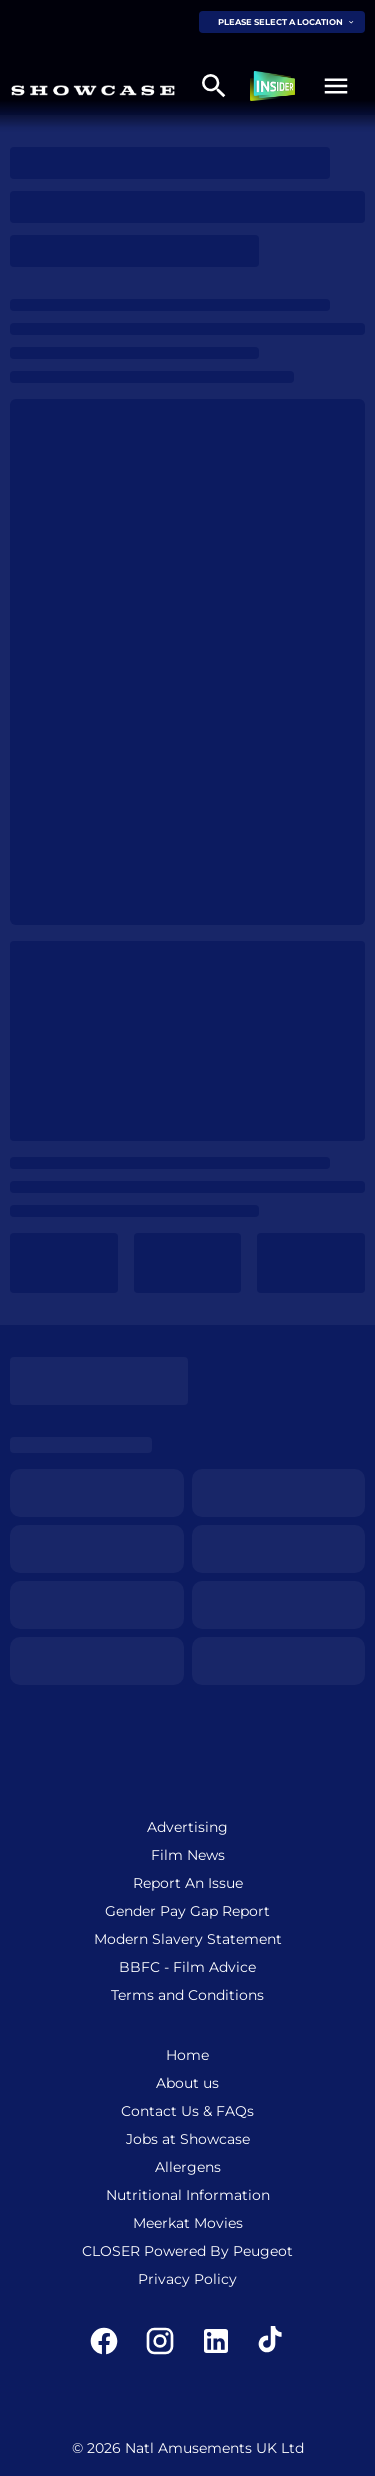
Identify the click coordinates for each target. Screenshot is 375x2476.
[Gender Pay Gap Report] (187, 1911)
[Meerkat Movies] (188, 2223)
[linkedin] (216, 2341)
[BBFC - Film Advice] (187, 1967)
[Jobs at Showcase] (188, 2139)
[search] (214, 86)
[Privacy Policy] (187, 2279)
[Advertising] (187, 1827)
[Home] (187, 2055)
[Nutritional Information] (188, 2195)
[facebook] (104, 2341)
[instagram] (160, 2341)
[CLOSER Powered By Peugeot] (187, 2251)
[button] (336, 86)
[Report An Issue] (188, 1883)
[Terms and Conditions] (187, 1995)
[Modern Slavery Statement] (188, 1939)
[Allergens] (188, 2167)
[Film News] (188, 1855)
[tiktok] (272, 2341)
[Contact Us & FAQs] (187, 2111)
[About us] (187, 2083)
